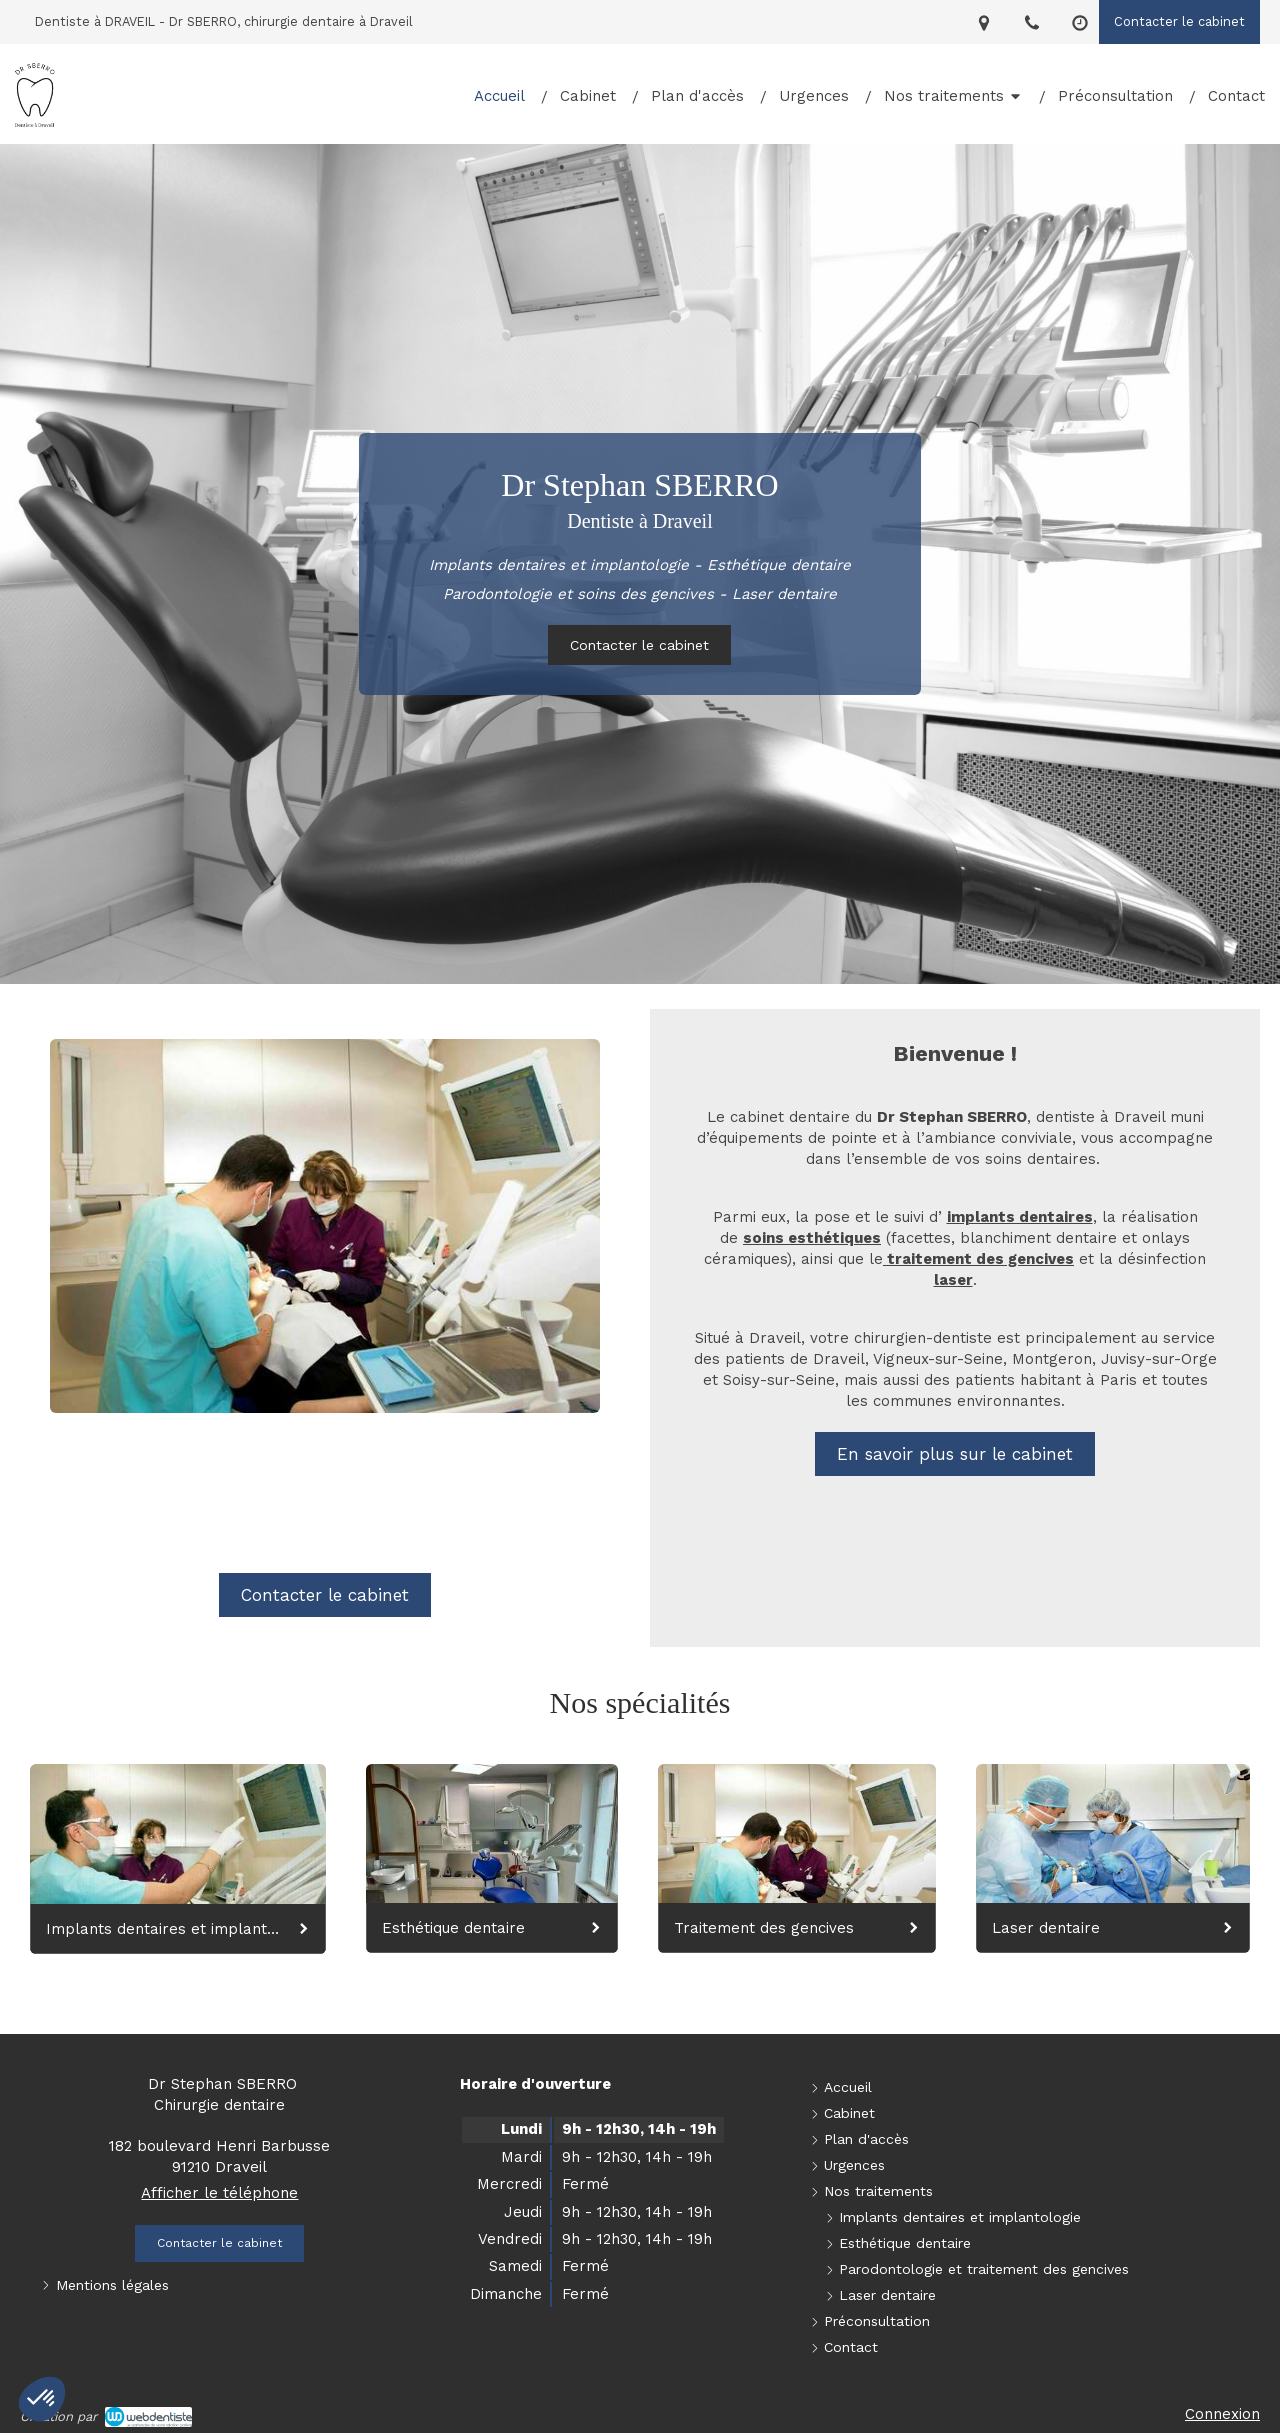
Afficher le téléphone (219, 2193)
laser (953, 1280)
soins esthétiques (812, 1238)
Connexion (1222, 2414)
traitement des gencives (978, 1259)
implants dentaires (1020, 1217)
